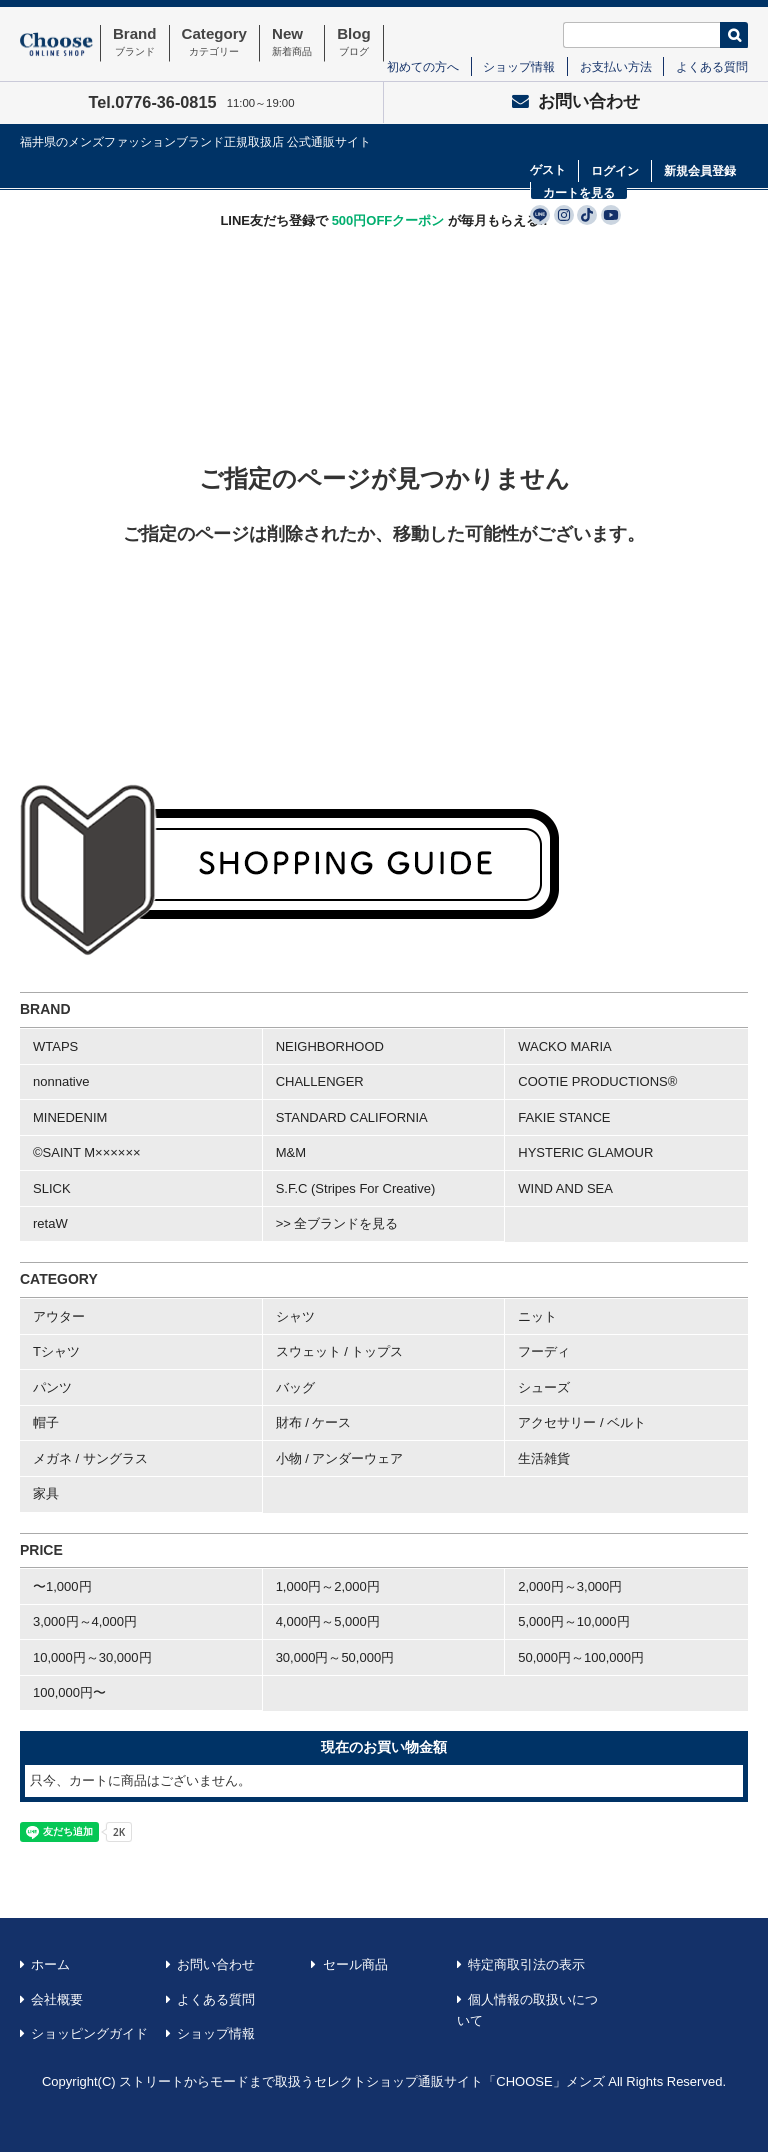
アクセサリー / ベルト (582, 1422)
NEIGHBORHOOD (330, 1046)
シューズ (544, 1387)
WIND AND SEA (565, 1188)
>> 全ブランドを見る (337, 1223)
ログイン (615, 171)
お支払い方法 (616, 66)
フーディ (544, 1351)
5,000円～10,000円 (573, 1621)
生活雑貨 (544, 1458)
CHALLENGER (320, 1081)
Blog (354, 43)
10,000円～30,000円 (92, 1657)
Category (214, 43)
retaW (50, 1223)
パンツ (52, 1387)
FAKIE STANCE (564, 1117)
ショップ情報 (519, 66)
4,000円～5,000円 (328, 1621)
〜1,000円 (62, 1586)
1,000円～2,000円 (328, 1586)
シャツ (295, 1316)
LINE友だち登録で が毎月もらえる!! (383, 220)
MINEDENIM (70, 1117)
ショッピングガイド (89, 2033)
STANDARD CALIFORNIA (352, 1117)
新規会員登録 (700, 171)
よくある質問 (712, 66)
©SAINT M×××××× (87, 1152)
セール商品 (355, 1964)
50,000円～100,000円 (581, 1657)
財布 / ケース (314, 1422)
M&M (291, 1152)
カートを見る (579, 193)
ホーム (50, 1964)
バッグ (295, 1387)
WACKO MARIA (564, 1046)
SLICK (52, 1188)
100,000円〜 (69, 1692)
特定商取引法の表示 (526, 1964)
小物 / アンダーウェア (340, 1458)
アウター (59, 1316)
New (292, 43)
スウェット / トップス (340, 1351)
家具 (46, 1493)
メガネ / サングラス (90, 1458)
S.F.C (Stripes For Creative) (356, 1188)
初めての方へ (423, 66)
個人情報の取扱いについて (528, 2010)
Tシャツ (56, 1351)
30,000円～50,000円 (335, 1657)
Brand (135, 43)
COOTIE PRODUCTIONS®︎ (597, 1081)
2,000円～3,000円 (570, 1586)
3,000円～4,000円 (85, 1621)
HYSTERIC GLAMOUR (585, 1152)
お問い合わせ (575, 101)
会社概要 (57, 1999)
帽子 (46, 1422)
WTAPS (55, 1046)
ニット (537, 1316)
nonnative (61, 1081)
